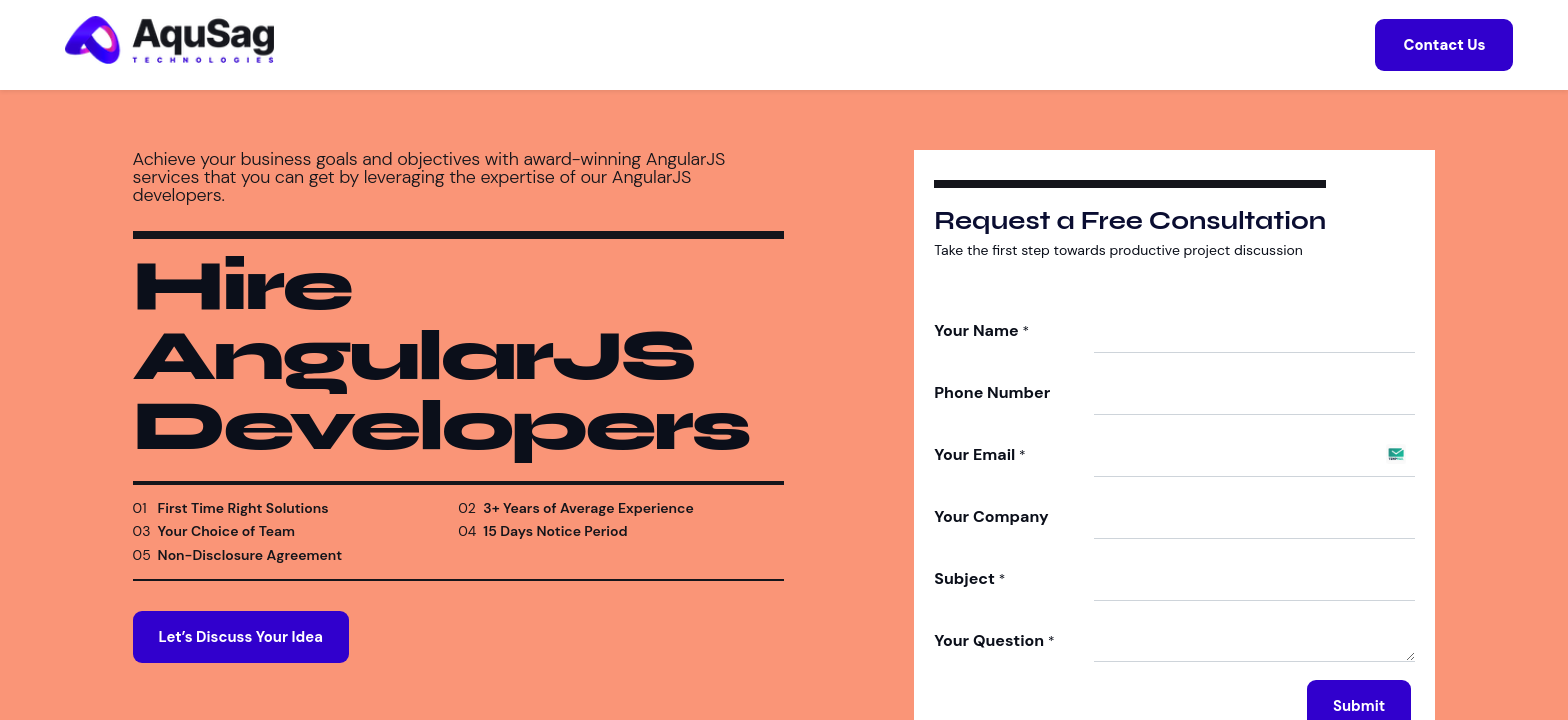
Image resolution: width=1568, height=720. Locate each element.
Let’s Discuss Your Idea (241, 660)
